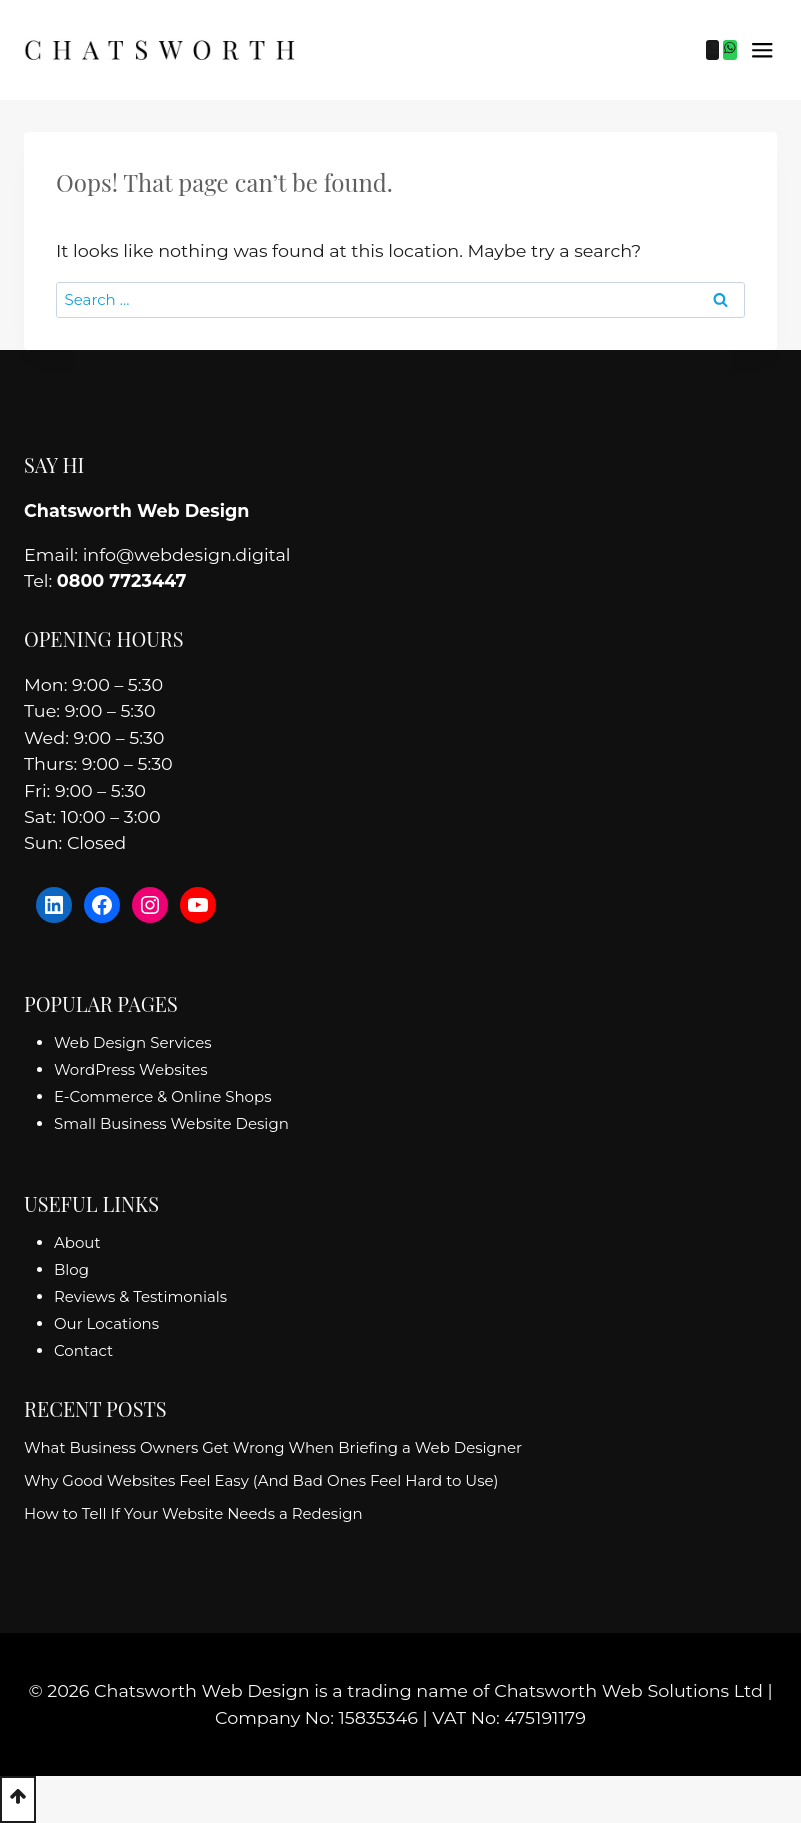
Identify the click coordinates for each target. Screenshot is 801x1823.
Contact (83, 1350)
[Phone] (713, 50)
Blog (71, 1269)
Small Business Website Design (171, 1123)
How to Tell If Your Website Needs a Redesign (193, 1513)
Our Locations (106, 1323)
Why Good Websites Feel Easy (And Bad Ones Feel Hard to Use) (261, 1480)
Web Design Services (133, 1042)
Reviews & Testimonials (140, 1296)
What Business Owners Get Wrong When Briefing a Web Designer (273, 1447)
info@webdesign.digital (187, 554)
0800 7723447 (121, 580)
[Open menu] (762, 50)
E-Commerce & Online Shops (162, 1096)
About (77, 1242)
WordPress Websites (131, 1069)
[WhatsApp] (730, 50)
